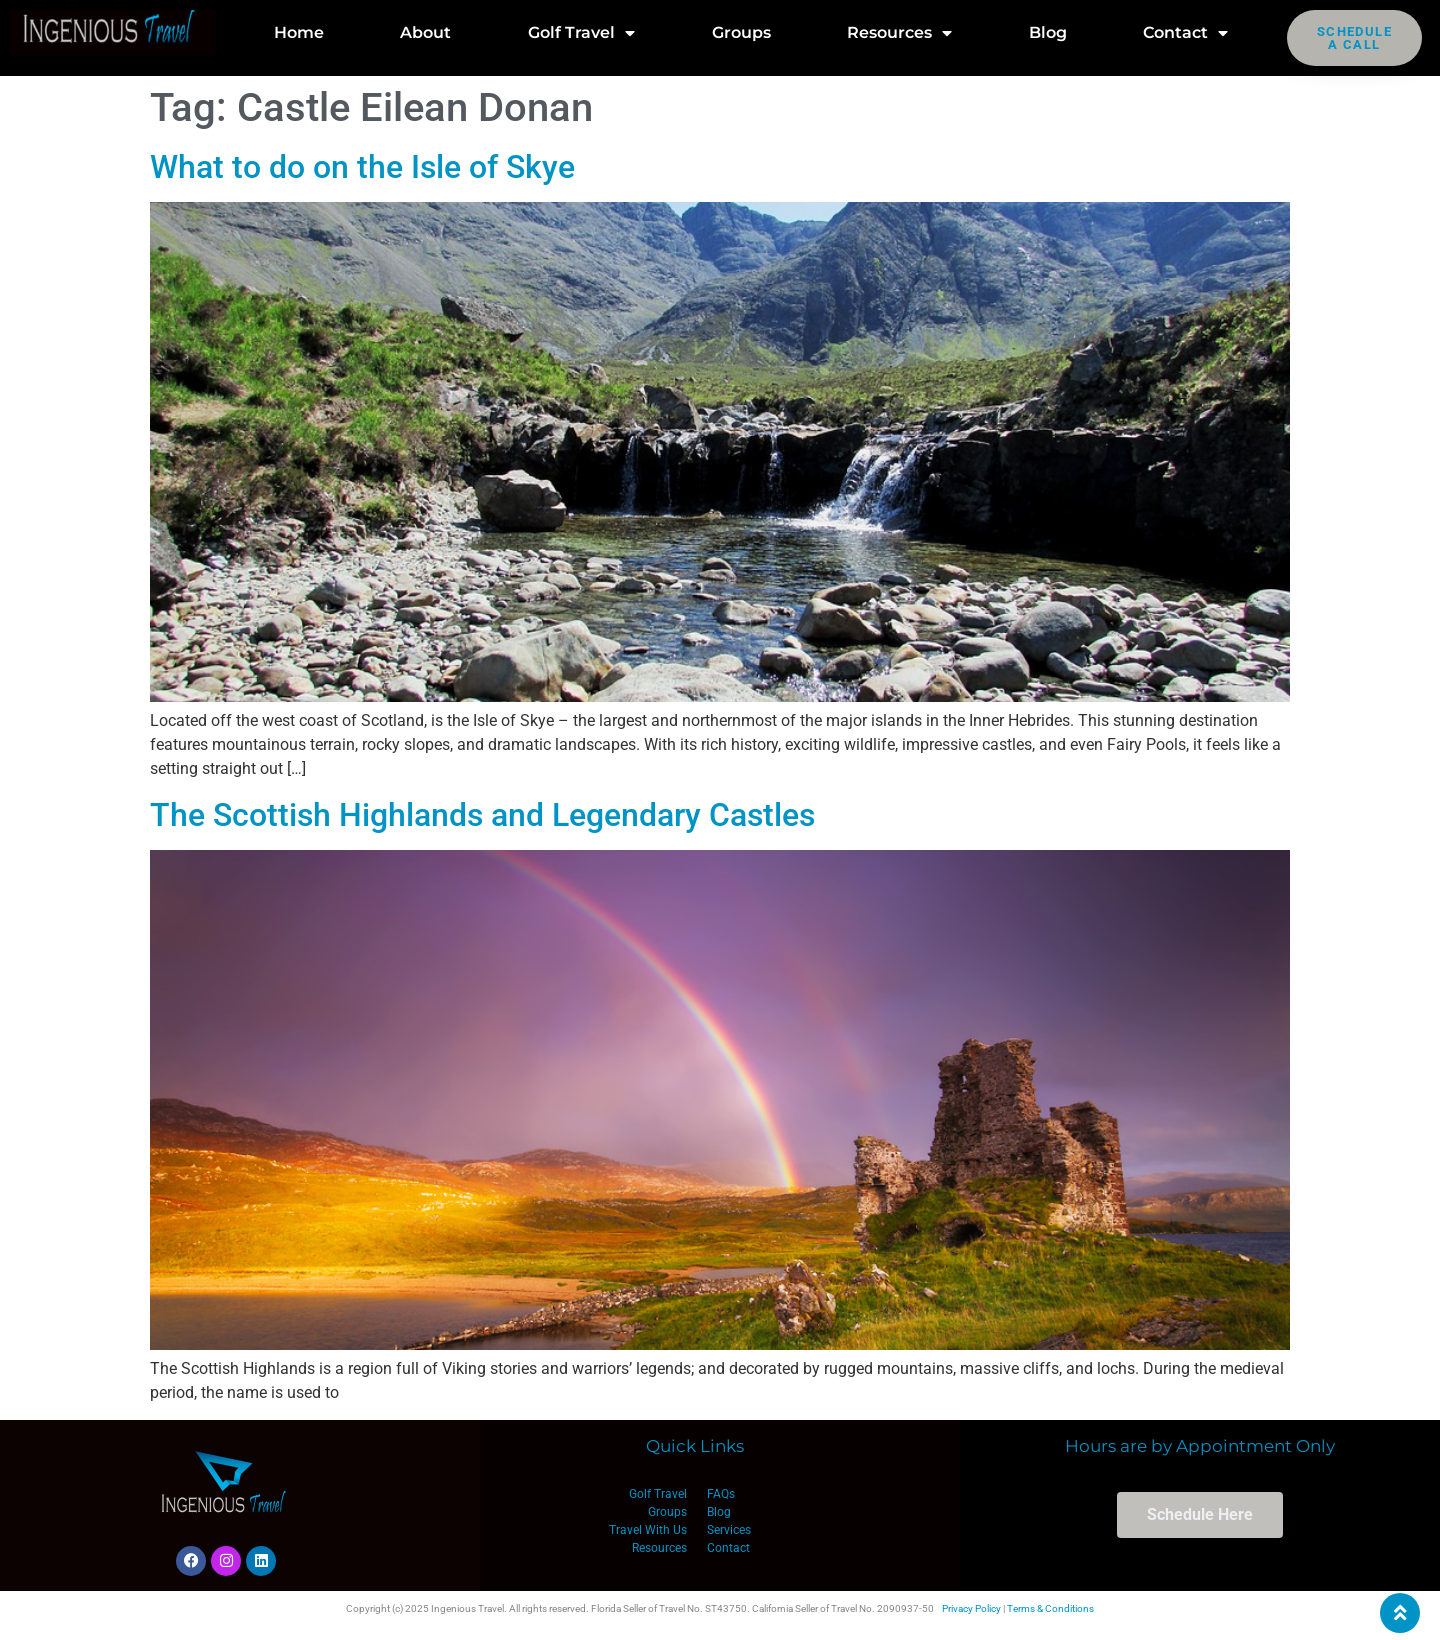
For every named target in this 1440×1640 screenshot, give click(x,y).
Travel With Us (648, 1530)
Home (299, 32)
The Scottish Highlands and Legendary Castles (482, 815)
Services (729, 1530)
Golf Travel (581, 33)
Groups (741, 32)
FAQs (721, 1494)
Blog (1048, 32)
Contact (1185, 33)
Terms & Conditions (1050, 1608)
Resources (899, 33)
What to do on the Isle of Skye (362, 167)
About (425, 32)
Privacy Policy (971, 1608)
